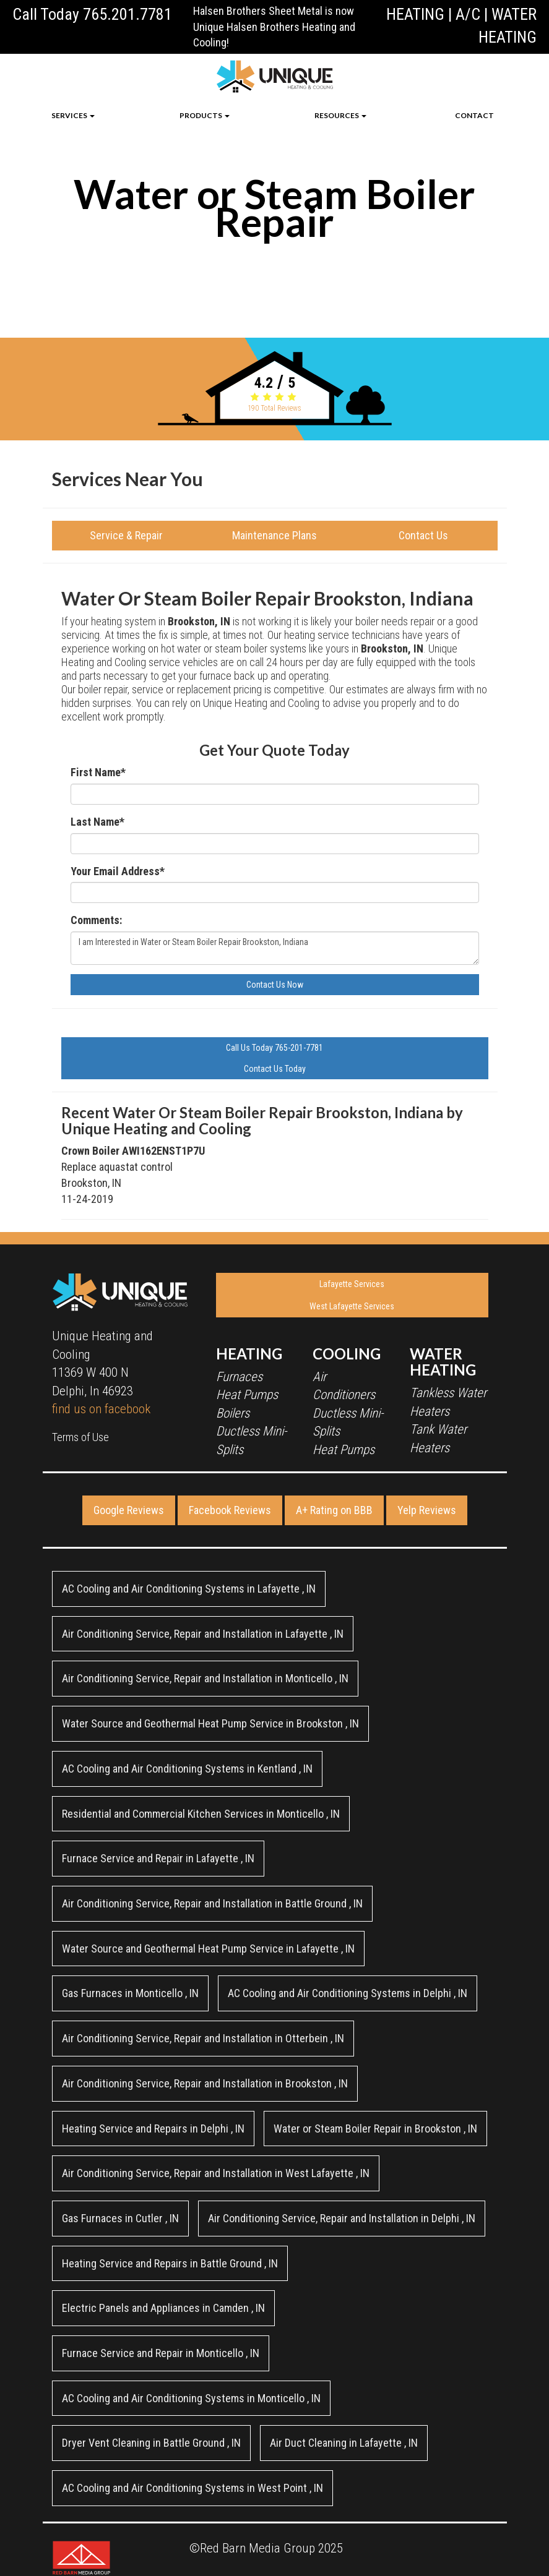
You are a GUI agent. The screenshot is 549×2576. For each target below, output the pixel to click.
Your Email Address (118, 871)
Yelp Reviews (426, 1510)
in (189, 1588)
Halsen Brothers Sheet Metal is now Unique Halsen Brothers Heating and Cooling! (274, 26)
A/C (468, 14)
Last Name (97, 821)
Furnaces (239, 1376)
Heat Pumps (247, 1394)
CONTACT (474, 115)
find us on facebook (101, 1408)
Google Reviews (128, 1510)
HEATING (415, 14)
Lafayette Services (351, 1284)
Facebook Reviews (230, 1510)
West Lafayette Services (351, 1306)
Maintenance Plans (274, 535)
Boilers (232, 1413)
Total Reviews (274, 408)
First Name (98, 772)
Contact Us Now (274, 985)
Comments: (96, 920)
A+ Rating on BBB (334, 1510)
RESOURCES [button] (340, 115)
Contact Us (423, 535)
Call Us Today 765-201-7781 (274, 1048)
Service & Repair (126, 535)
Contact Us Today (275, 1069)
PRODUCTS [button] (204, 115)
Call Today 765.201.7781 (92, 14)
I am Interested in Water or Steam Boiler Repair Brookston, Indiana (275, 948)
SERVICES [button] (73, 115)
